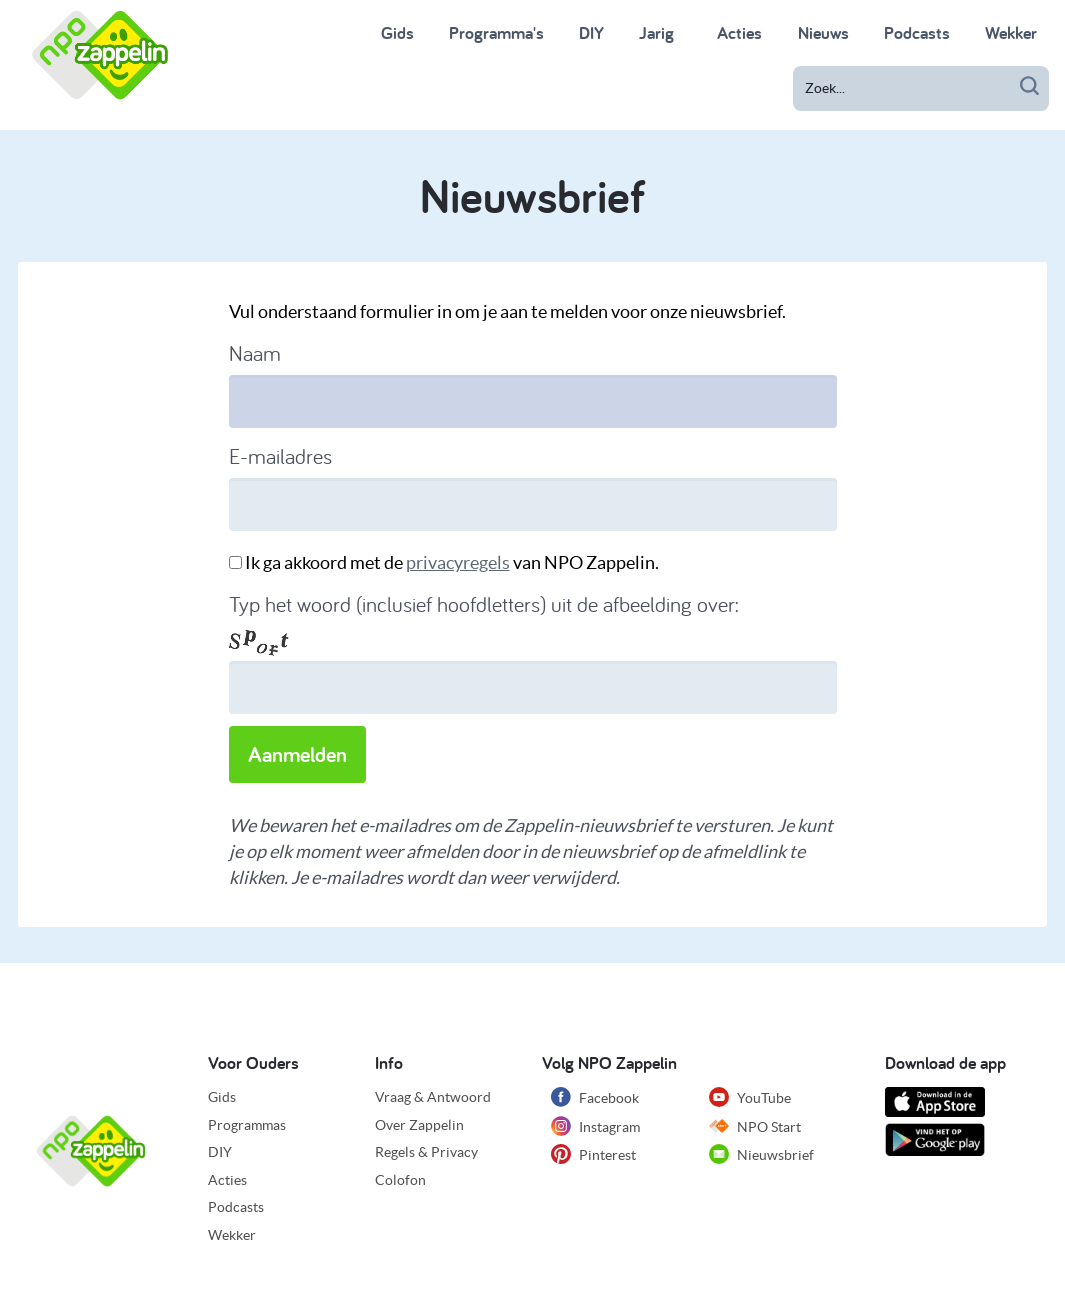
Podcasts (917, 32)
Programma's (496, 32)
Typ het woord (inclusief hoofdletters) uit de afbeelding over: (484, 604)
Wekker (1011, 32)
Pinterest (593, 1154)
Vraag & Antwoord (433, 1097)
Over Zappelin (419, 1125)
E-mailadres (280, 456)
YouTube (750, 1097)
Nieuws (823, 32)
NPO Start (755, 1126)
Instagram (595, 1126)
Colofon (400, 1180)
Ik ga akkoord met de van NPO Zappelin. (452, 562)
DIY (591, 32)
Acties (227, 1180)
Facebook (595, 1097)
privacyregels (458, 562)
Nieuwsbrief (761, 1154)
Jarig (656, 32)
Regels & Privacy (426, 1152)
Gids (397, 32)
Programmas (247, 1125)
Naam (255, 353)
